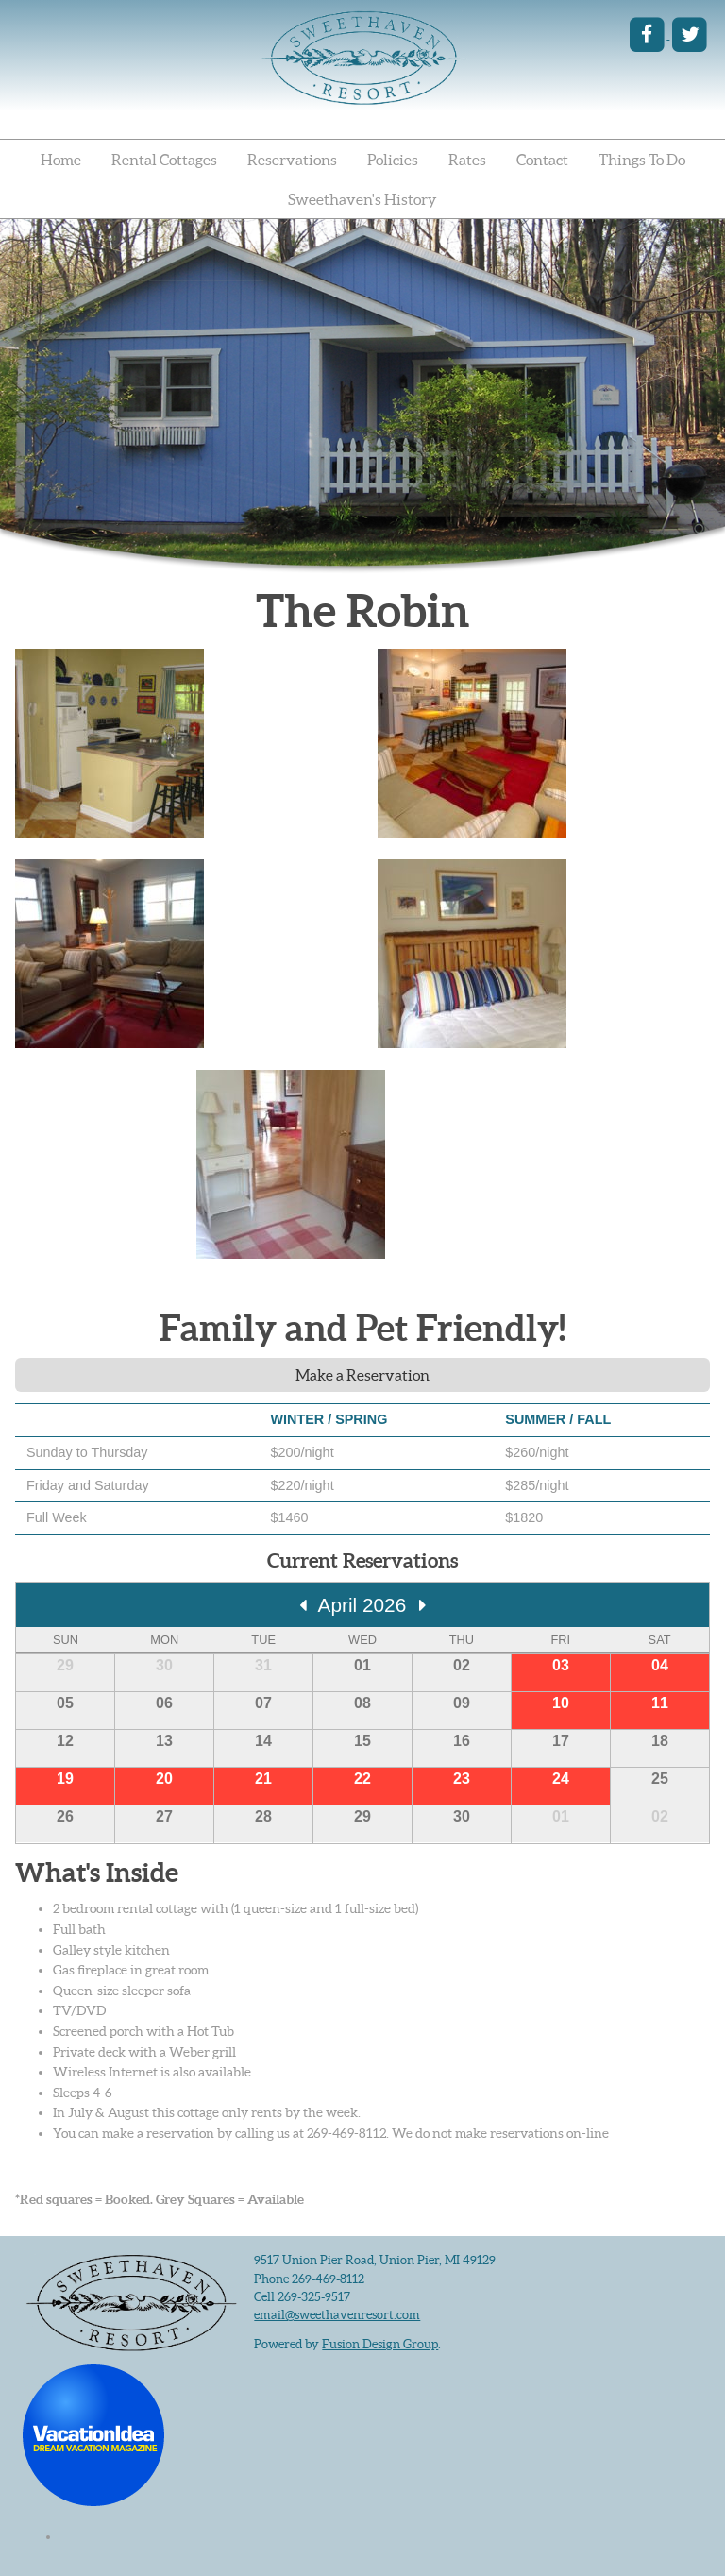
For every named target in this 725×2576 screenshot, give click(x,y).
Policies (392, 159)
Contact (542, 159)
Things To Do (642, 159)
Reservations (292, 159)
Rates (467, 159)
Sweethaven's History (362, 199)
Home (61, 159)
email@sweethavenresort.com (337, 2315)
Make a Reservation (362, 1374)
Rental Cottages (164, 159)
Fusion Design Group (380, 2344)
